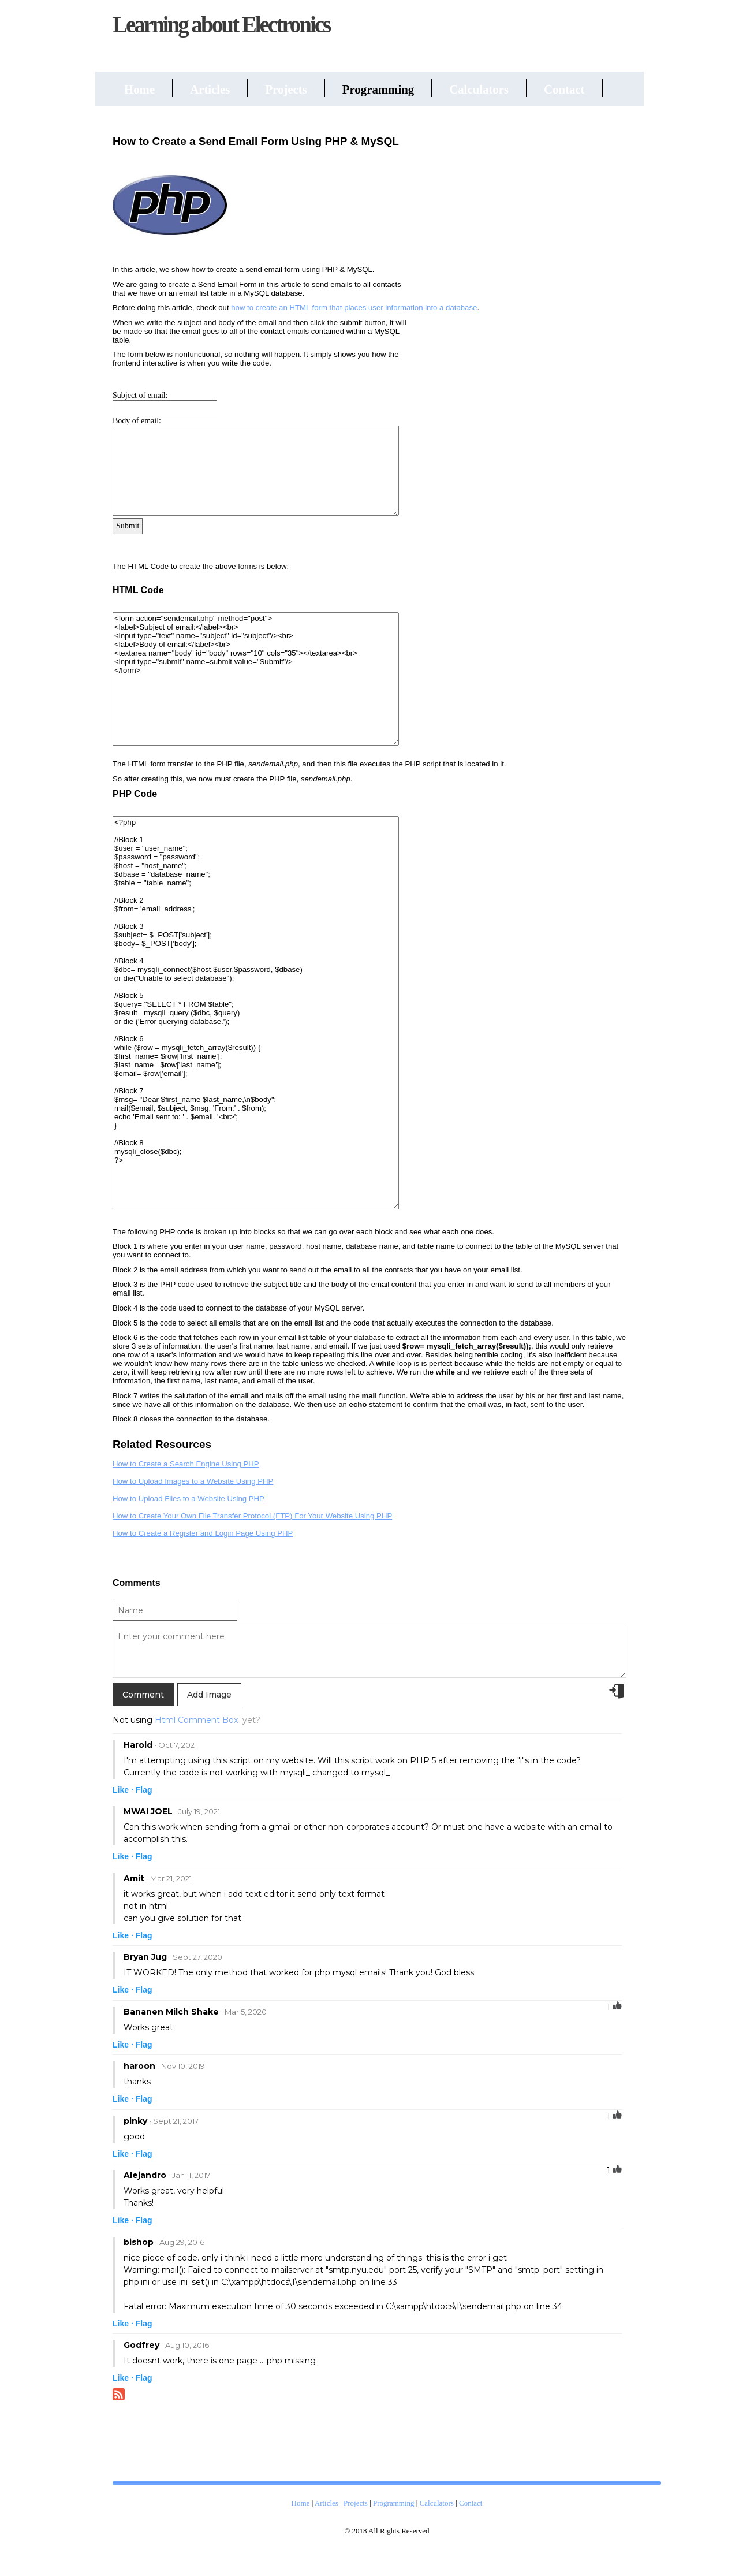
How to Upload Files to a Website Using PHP (188, 1498)
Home (139, 89)
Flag (144, 1790)
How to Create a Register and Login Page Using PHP (203, 1533)
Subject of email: (140, 395)
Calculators (479, 89)
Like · (123, 1790)
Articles (210, 89)
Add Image (209, 1694)
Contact (564, 89)
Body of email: (137, 420)
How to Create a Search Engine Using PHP (186, 1464)
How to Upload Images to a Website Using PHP (193, 1481)
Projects (286, 89)
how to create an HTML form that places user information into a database (354, 307)
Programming (378, 89)
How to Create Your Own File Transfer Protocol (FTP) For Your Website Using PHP (252, 1516)
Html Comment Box (196, 1720)
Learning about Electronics (221, 24)
